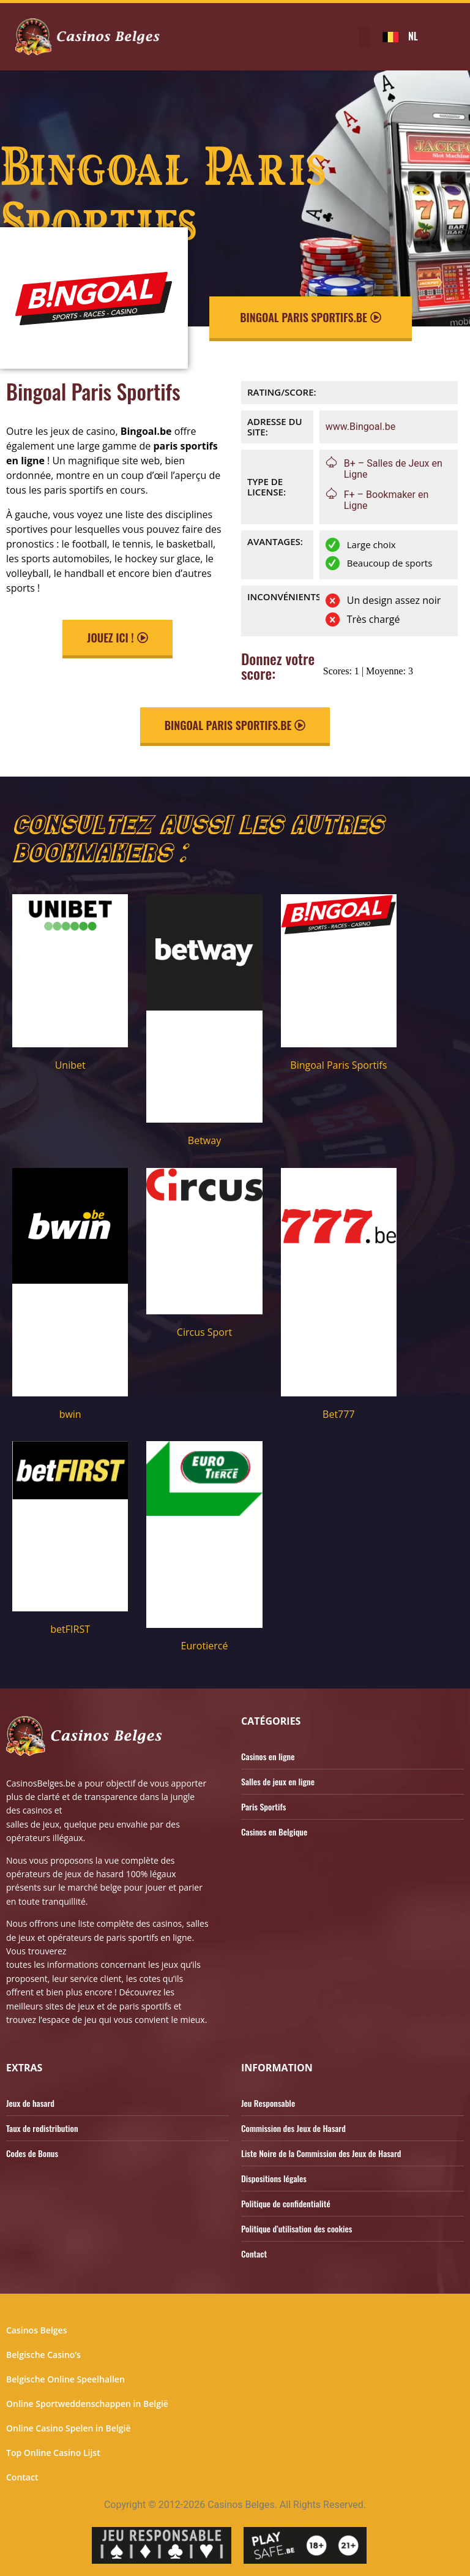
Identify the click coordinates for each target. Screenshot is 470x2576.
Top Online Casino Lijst (53, 2452)
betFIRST (70, 1629)
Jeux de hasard (30, 2102)
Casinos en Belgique (274, 1831)
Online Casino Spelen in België (68, 2428)
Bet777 (338, 1414)
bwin (70, 1414)
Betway (204, 1140)
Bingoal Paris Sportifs (338, 1065)
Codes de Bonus (32, 2153)
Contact (254, 2253)
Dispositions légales (274, 2178)
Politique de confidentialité (285, 2203)
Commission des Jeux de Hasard (293, 2128)
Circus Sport (204, 1332)
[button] (364, 37)
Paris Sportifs (263, 1806)
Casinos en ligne (268, 1756)
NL (413, 36)
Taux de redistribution (42, 2128)
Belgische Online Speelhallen (65, 2379)
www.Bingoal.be (360, 426)
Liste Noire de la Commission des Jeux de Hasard (321, 2153)
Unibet (70, 1065)
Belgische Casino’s (43, 2354)
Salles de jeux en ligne (278, 1781)
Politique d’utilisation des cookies (296, 2228)
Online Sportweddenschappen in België (87, 2403)
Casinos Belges (36, 2330)
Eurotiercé (204, 1645)
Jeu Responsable (268, 2102)
